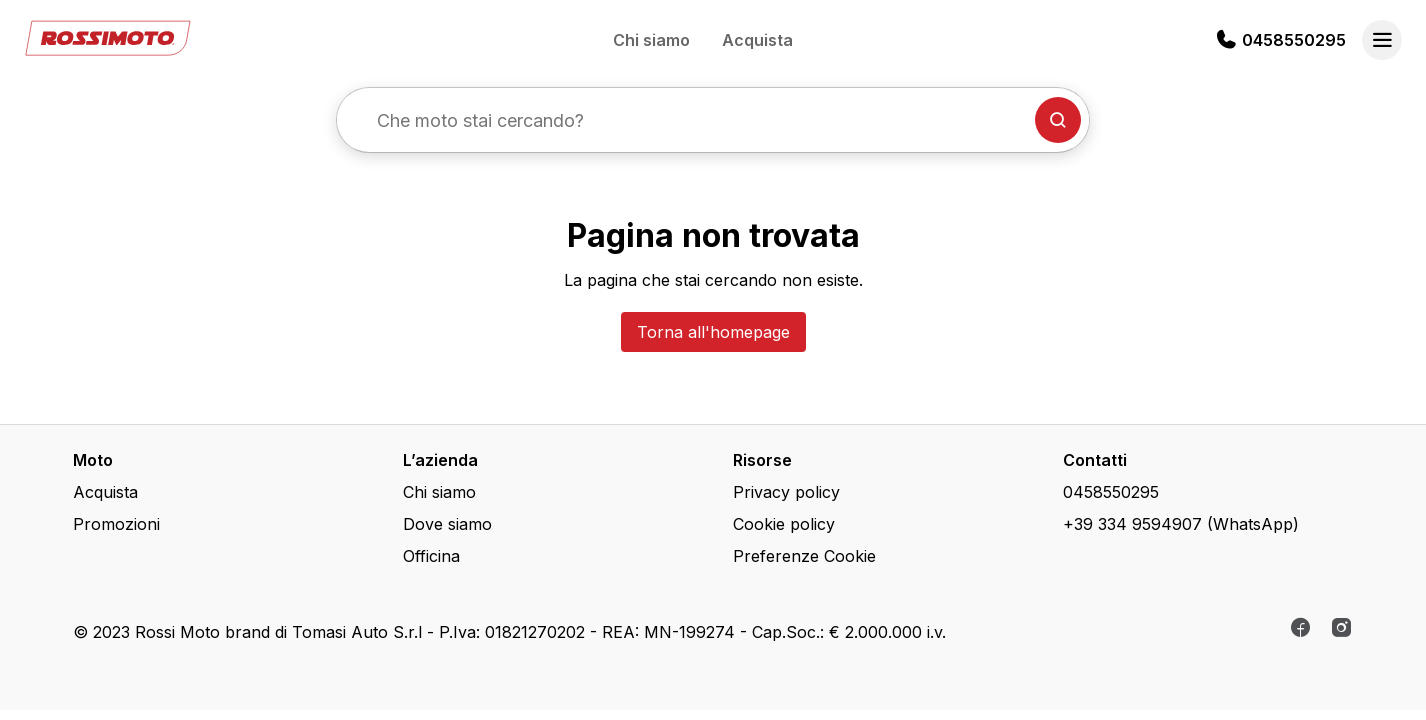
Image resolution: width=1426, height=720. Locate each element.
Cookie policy (784, 524)
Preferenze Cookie (804, 556)
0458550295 (1294, 40)
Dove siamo (447, 524)
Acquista (757, 40)
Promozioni (116, 524)
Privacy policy (786, 492)
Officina (431, 556)
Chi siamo (651, 40)
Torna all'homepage (713, 332)
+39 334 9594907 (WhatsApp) (1181, 524)
